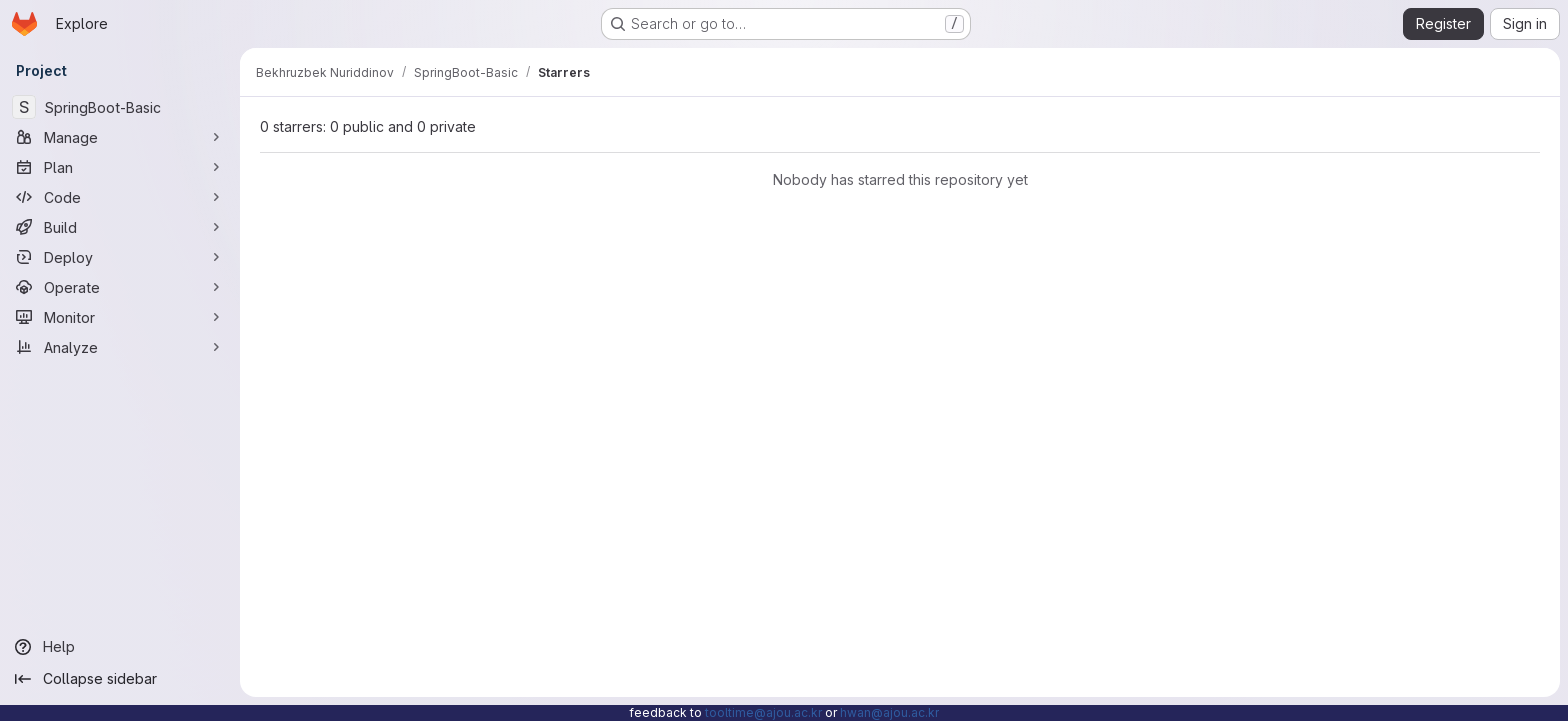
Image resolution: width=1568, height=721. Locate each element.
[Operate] (120, 287)
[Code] (120, 197)
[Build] (120, 227)
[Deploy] (120, 257)
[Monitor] (120, 317)
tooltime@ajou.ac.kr (763, 712)
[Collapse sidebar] (120, 679)
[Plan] (120, 167)
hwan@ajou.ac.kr (889, 712)
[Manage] (120, 137)
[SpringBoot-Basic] (120, 107)
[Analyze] (120, 347)
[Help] (120, 647)
